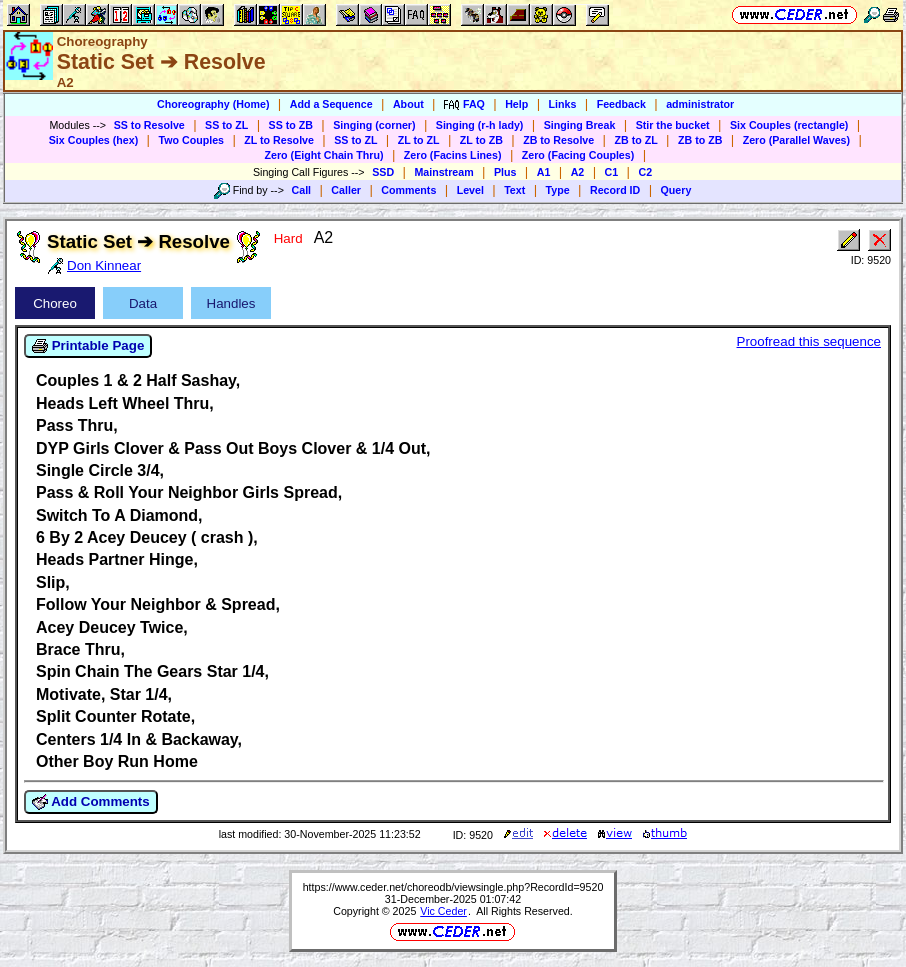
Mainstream (443, 172)
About (408, 104)
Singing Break (580, 125)
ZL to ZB (481, 140)
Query (676, 190)
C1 (612, 172)
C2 (645, 172)
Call (302, 190)
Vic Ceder (443, 911)
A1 (544, 172)
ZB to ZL (635, 140)
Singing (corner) (374, 125)
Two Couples (191, 140)
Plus (505, 172)
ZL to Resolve (279, 140)
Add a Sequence (331, 104)
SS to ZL (226, 125)
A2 (578, 172)
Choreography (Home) (213, 104)
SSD (383, 172)
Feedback (621, 104)
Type (558, 190)
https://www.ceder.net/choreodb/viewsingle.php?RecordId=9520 (453, 887)
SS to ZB (291, 125)
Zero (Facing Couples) (578, 155)
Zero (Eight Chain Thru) (324, 155)
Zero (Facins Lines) (453, 155)
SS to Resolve (149, 125)
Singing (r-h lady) (480, 125)
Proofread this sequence (809, 341)
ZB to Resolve (558, 140)
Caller (346, 190)
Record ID (615, 190)
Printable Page (88, 346)
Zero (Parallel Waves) (796, 140)
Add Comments (91, 802)
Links (563, 104)
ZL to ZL (419, 140)
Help (516, 104)
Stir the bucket (673, 125)
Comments (408, 190)
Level (470, 190)
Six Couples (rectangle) (789, 125)
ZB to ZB (700, 140)
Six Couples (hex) (93, 140)
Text (514, 190)
